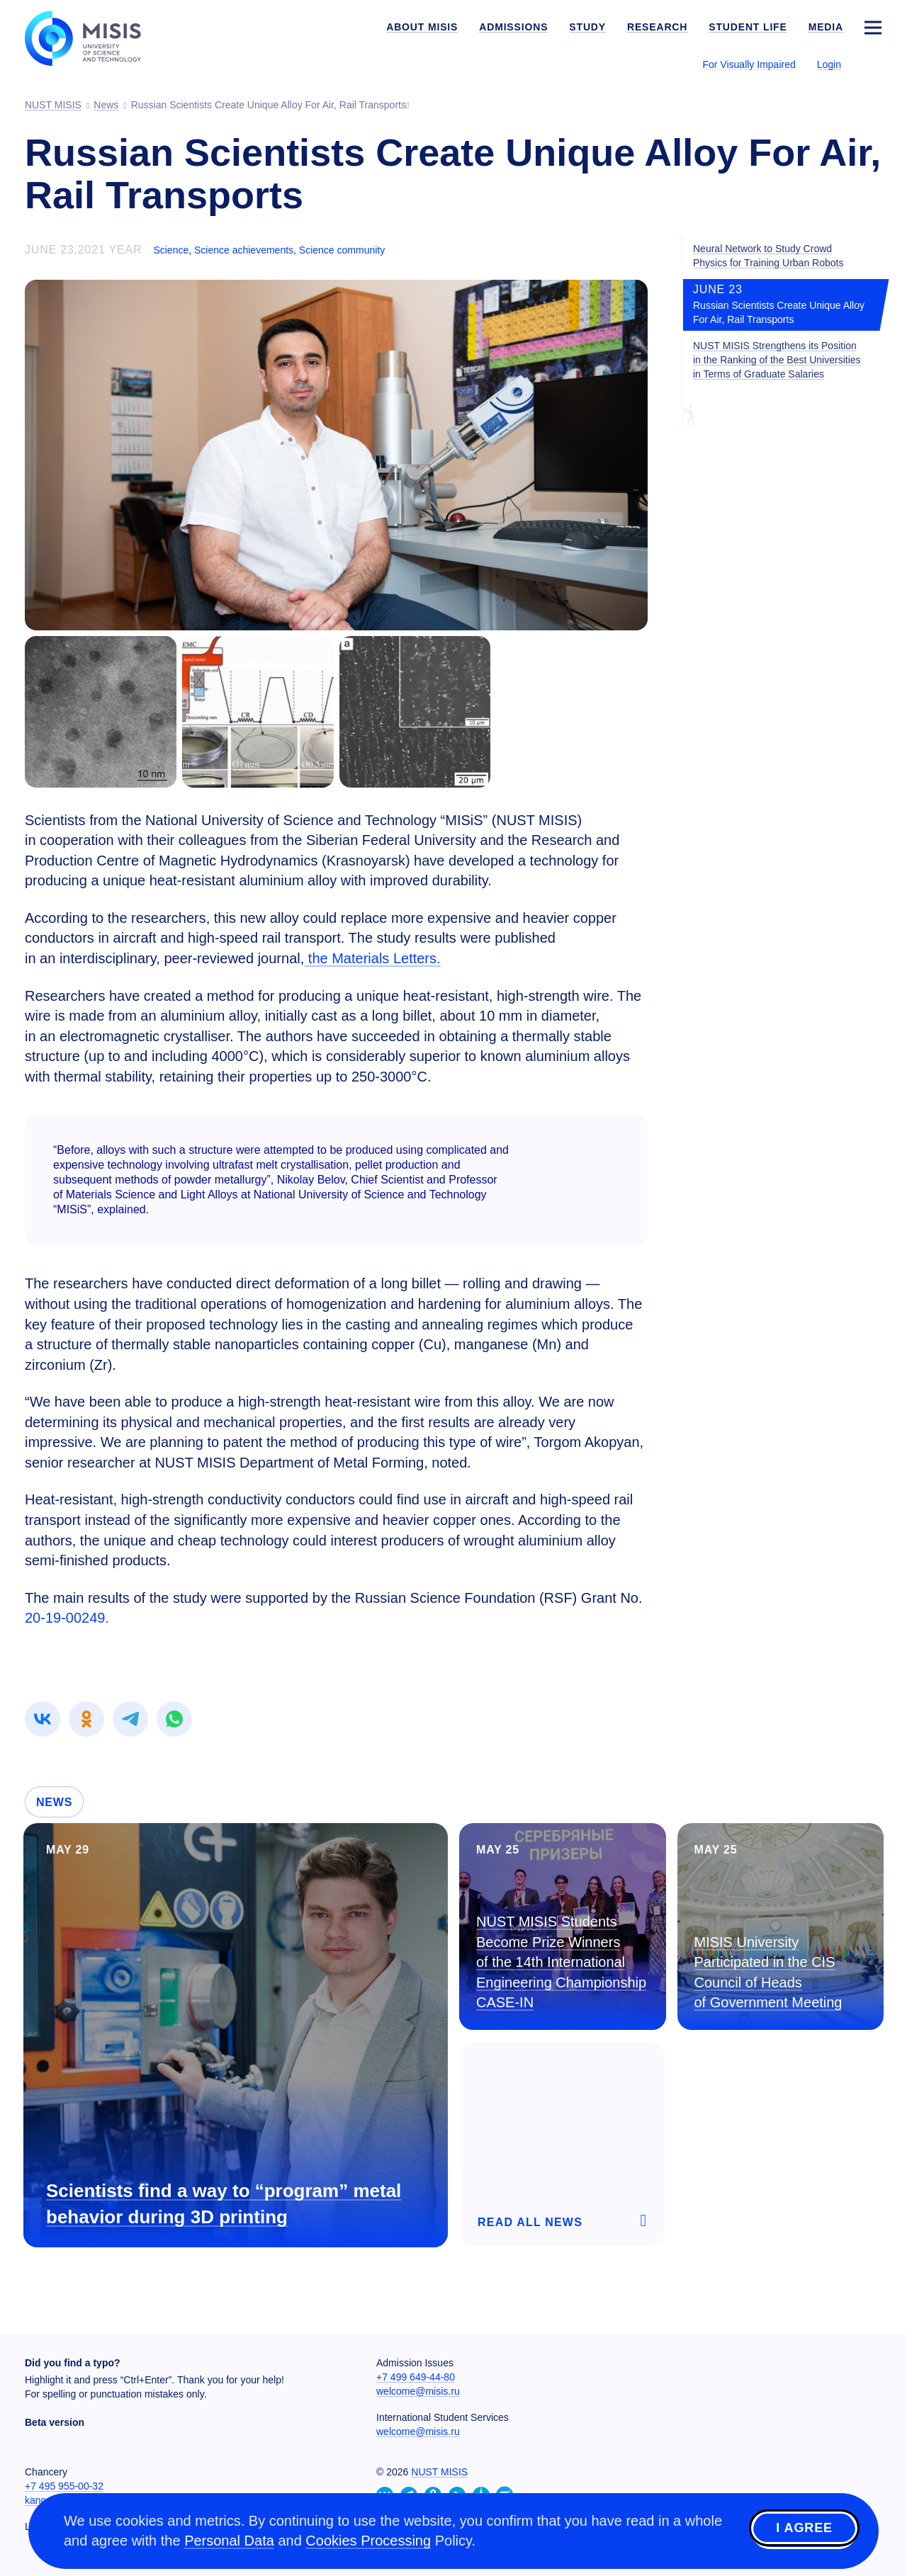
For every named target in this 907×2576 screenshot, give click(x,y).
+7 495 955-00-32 (64, 2486)
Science (170, 250)
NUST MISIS (439, 2472)
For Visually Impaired (748, 64)
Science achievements (243, 250)
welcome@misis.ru (418, 2391)
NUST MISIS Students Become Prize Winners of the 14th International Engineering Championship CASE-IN (561, 1962)
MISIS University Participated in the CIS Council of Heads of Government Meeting (768, 1972)
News (54, 1802)
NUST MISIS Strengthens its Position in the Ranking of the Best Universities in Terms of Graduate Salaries (777, 360)
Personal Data (229, 2540)
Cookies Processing (368, 2540)
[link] (42, 1719)
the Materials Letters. (372, 958)
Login (829, 64)
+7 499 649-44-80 (415, 2377)
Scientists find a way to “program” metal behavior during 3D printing (223, 2204)
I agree (804, 2528)
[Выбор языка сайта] (872, 64)
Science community (342, 250)
